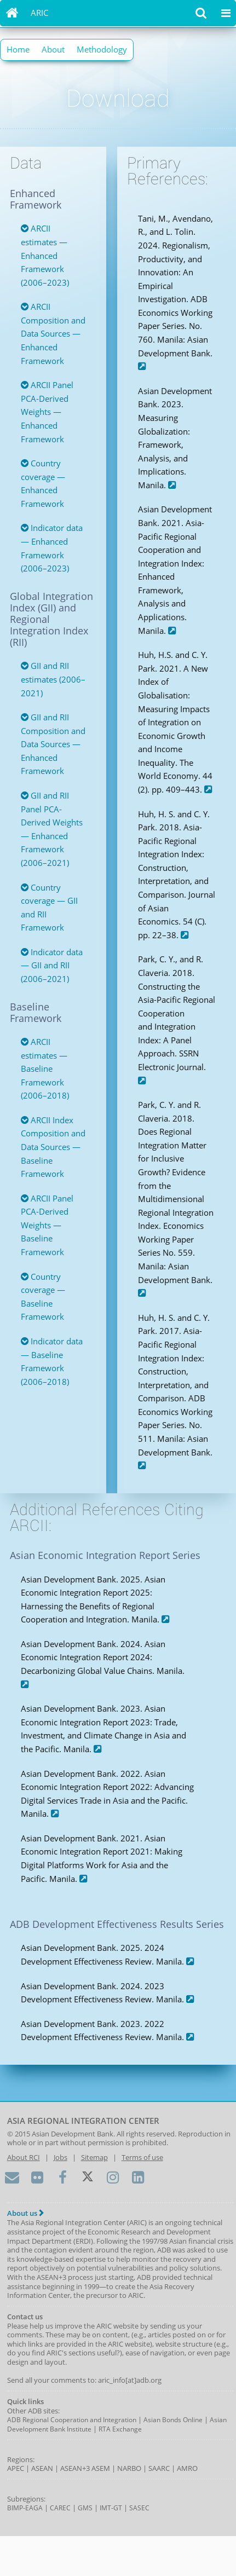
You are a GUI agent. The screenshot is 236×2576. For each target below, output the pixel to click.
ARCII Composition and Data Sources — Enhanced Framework (53, 333)
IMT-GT (111, 2508)
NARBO (129, 2468)
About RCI (23, 2157)
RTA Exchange (120, 2429)
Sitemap (94, 2157)
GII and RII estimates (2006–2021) (53, 679)
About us (25, 2213)
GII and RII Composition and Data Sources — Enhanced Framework (53, 744)
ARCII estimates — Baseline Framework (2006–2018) (45, 1068)
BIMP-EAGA (25, 2508)
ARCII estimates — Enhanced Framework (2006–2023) (45, 255)
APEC (15, 2468)
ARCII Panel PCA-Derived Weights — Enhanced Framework (47, 411)
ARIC (39, 13)
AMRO (187, 2468)
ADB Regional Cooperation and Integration (71, 2420)
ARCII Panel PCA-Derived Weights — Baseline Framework (47, 1225)
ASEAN (42, 2468)
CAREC (60, 2508)
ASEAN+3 (75, 2468)
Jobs (60, 2157)
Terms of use (142, 2157)
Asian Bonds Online (173, 2420)
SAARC (159, 2468)
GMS (85, 2508)
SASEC (139, 2508)
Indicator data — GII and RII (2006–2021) (52, 965)
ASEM (100, 2468)
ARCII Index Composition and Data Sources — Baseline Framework (53, 1146)
